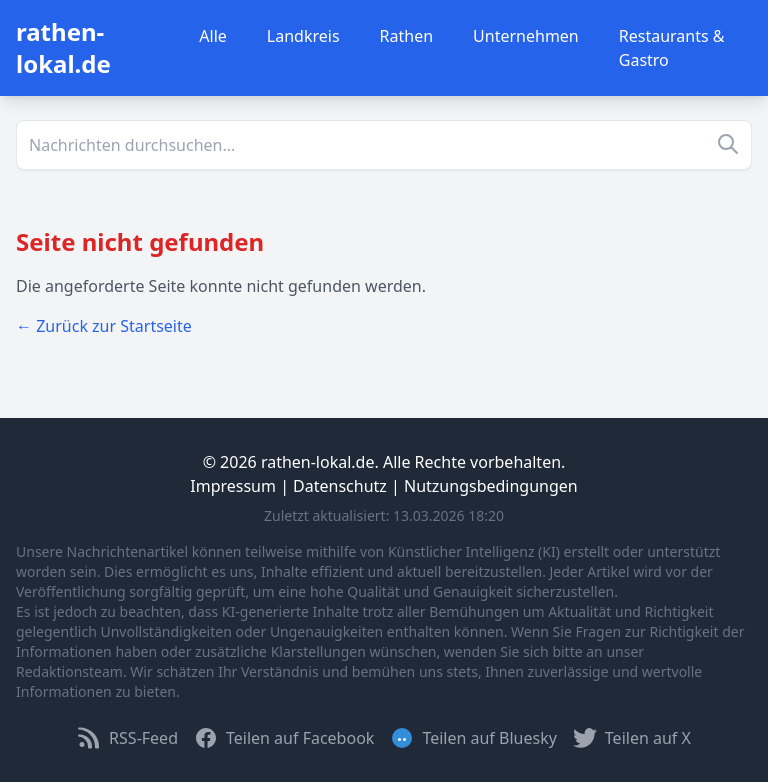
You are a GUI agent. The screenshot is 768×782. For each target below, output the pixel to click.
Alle (213, 36)
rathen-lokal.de (63, 47)
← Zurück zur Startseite (104, 326)
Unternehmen (526, 36)
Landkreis (303, 36)
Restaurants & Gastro (672, 48)
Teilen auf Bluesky (473, 738)
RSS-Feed (127, 738)
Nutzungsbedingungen (491, 486)
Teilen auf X (632, 738)
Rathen (407, 36)
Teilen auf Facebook (284, 738)
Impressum (233, 486)
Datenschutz (340, 486)
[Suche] (384, 145)
